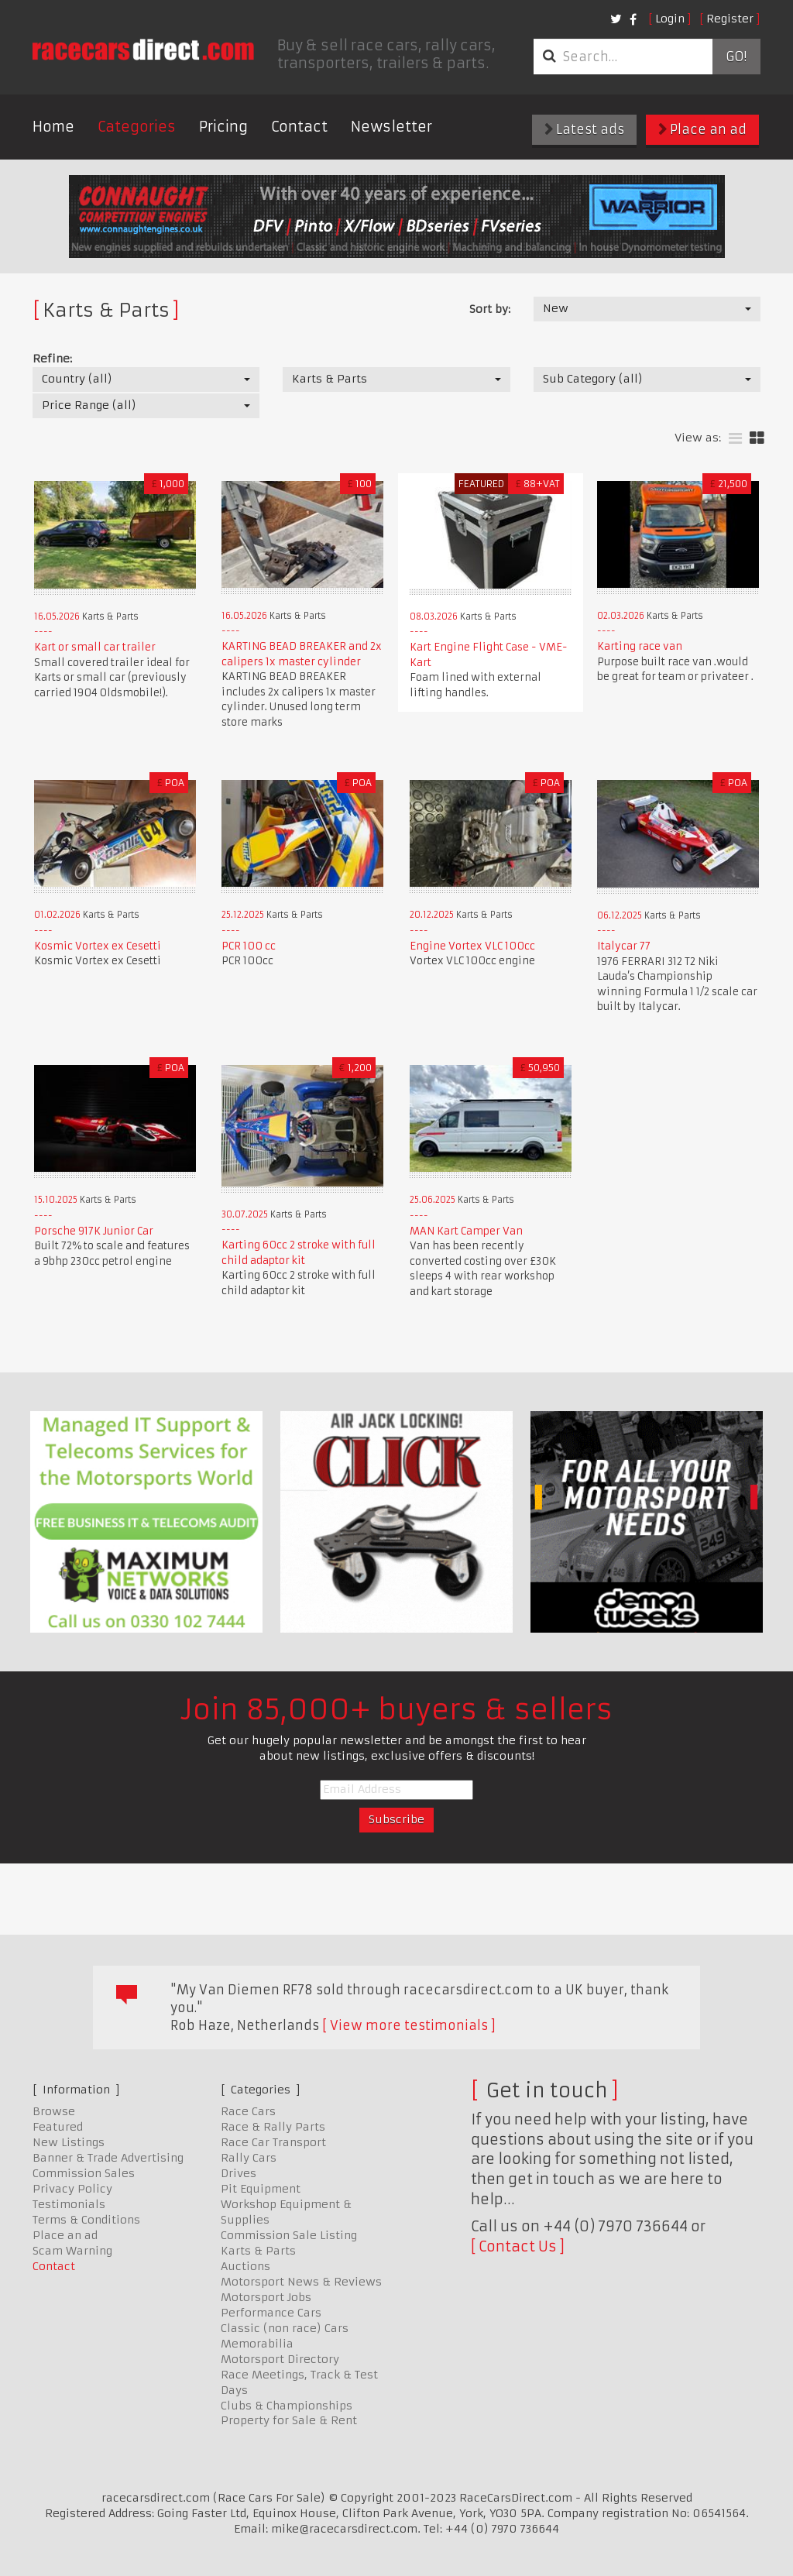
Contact (299, 127)
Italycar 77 (624, 946)
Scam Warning (72, 2251)
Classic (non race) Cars (284, 2328)
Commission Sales (84, 2173)
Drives (238, 2173)
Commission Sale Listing (289, 2235)
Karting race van (639, 646)
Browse (54, 2111)
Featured (58, 2127)
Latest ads (584, 129)
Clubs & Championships (286, 2406)
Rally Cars (248, 2158)
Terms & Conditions (86, 2220)
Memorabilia (257, 2344)
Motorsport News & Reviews (301, 2282)
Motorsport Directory (280, 2359)
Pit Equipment (260, 2189)
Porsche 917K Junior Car (93, 1231)
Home (53, 127)
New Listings (69, 2142)
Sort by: (489, 309)
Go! (736, 56)
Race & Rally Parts (273, 2127)
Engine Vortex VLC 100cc (472, 946)
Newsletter (391, 127)
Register (730, 19)
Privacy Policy (72, 2189)
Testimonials (69, 2204)
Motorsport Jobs (266, 2297)
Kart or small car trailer (95, 647)
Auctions (245, 2266)
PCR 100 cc (248, 946)
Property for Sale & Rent (289, 2420)
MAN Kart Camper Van (466, 1231)
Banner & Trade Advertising (108, 2158)
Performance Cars (271, 2313)
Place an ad (702, 129)
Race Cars (248, 2111)
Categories (137, 127)
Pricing (223, 127)
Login (670, 19)
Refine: (52, 359)
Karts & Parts (258, 2251)
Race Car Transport (273, 2142)
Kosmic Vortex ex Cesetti (97, 946)
